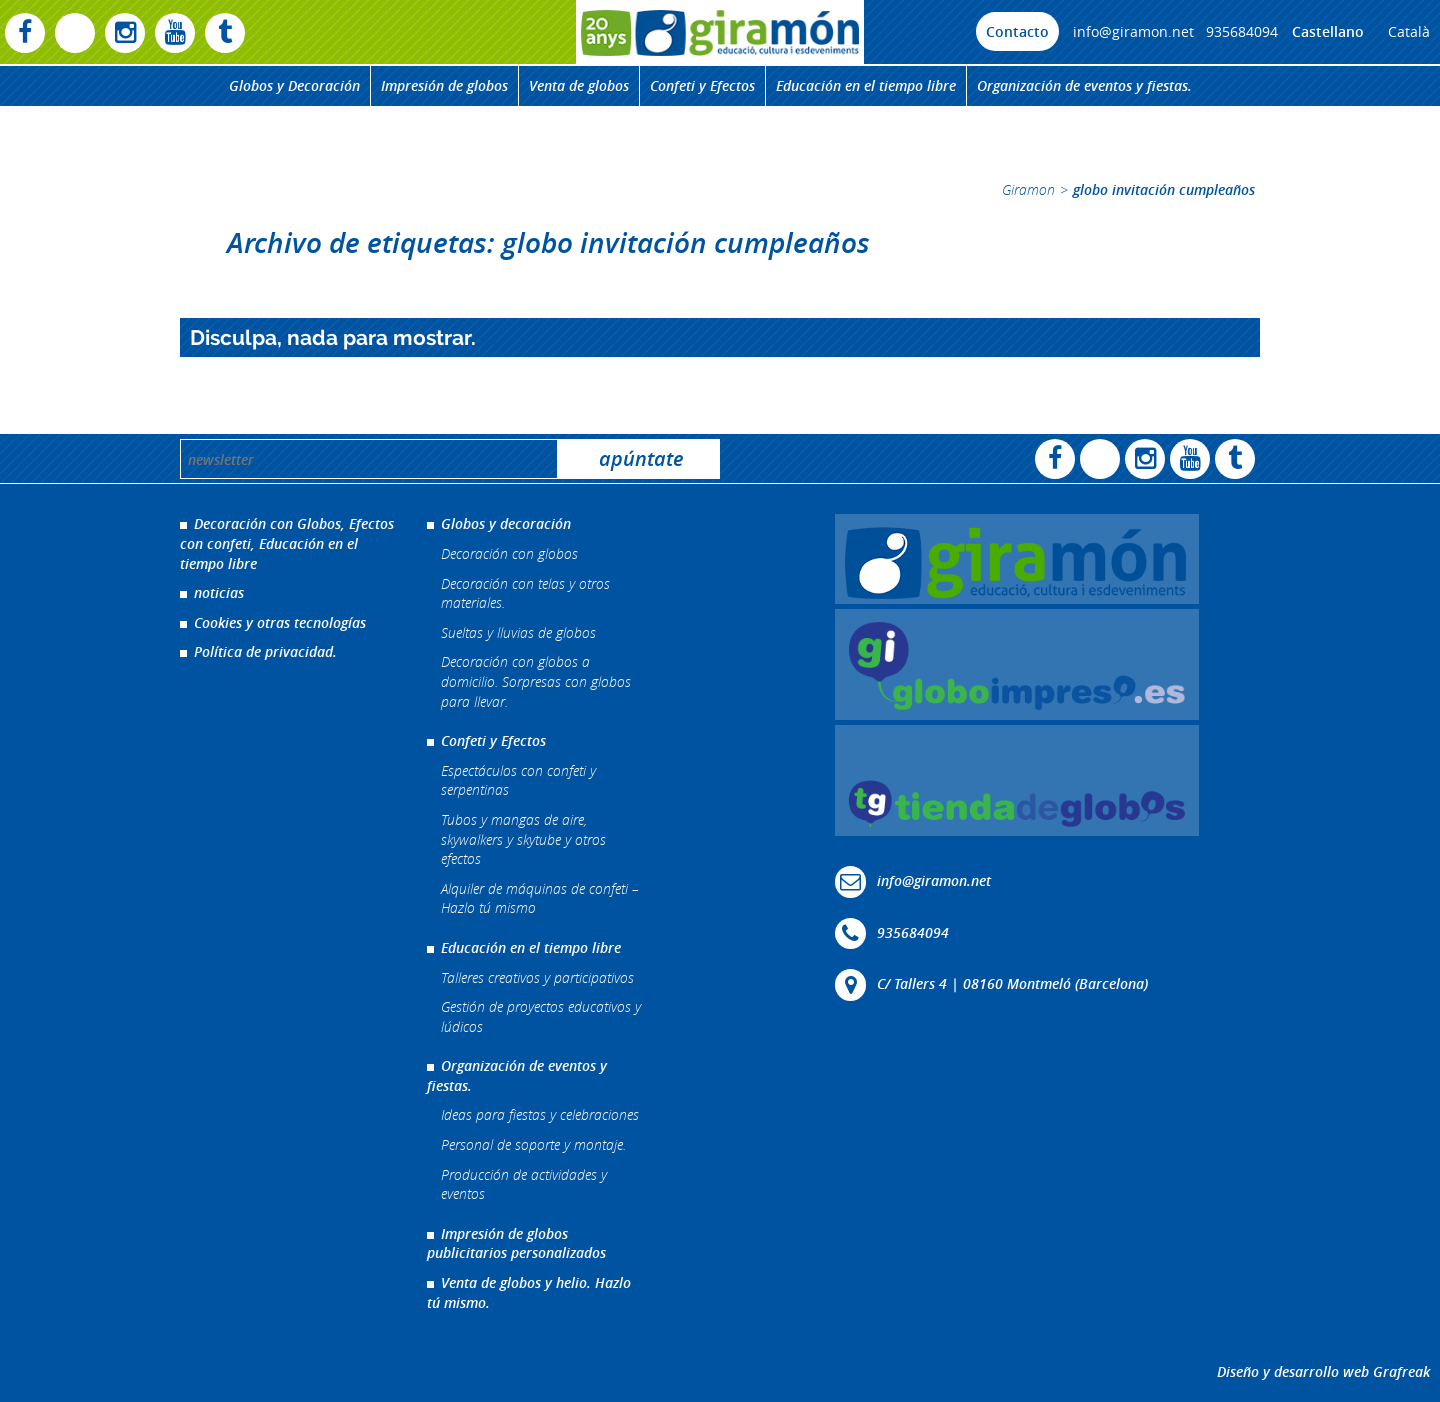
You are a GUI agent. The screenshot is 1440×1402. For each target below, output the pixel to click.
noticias (219, 592)
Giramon (1028, 189)
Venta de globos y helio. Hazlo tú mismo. (529, 1292)
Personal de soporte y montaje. (533, 1144)
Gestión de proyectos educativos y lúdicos (541, 1016)
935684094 (1242, 31)
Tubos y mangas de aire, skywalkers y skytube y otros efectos (523, 839)
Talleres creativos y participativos (537, 977)
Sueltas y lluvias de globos (518, 632)
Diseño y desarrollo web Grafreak (1323, 1371)
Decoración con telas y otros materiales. (525, 593)
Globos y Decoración (294, 85)
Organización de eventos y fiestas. (1084, 85)
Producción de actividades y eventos (524, 1184)
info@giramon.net (1133, 31)
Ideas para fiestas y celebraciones (540, 1114)
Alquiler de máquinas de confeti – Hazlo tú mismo (540, 898)
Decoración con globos (509, 553)
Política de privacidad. (265, 651)
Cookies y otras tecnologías (280, 622)
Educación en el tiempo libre (866, 85)
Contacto (1017, 31)
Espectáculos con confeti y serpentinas (518, 780)
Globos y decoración (506, 523)
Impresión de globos (444, 85)
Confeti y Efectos (702, 85)
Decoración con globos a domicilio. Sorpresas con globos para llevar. (536, 681)
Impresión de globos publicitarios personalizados (516, 1243)
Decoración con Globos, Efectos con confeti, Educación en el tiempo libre (287, 543)
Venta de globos (579, 85)
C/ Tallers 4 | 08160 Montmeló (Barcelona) (1012, 983)
